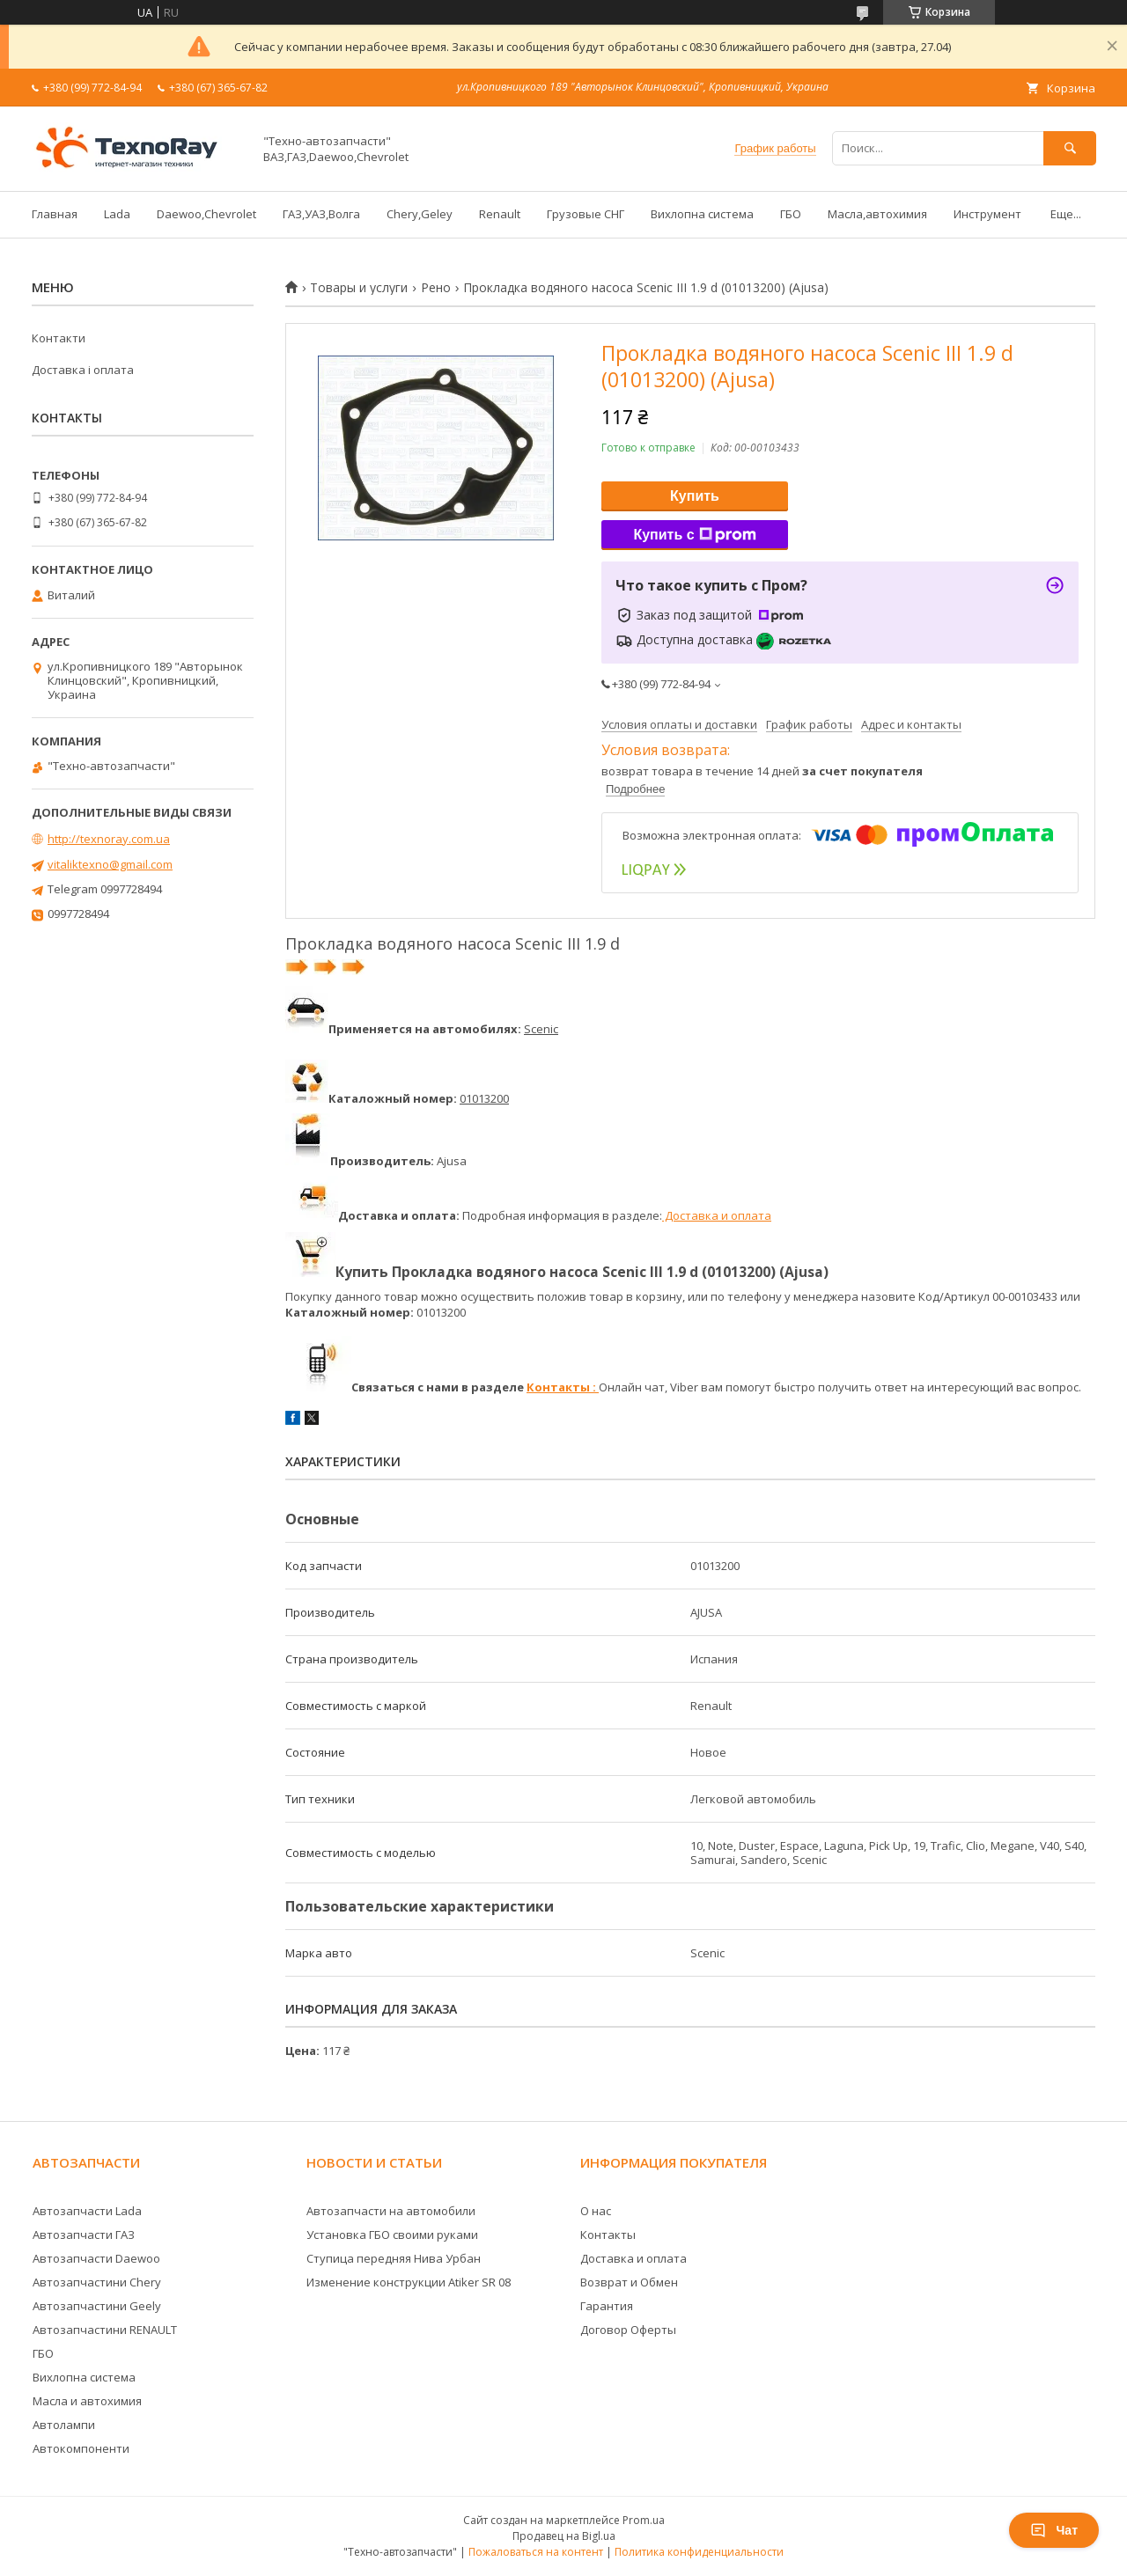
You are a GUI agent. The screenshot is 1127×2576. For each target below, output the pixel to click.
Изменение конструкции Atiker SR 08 (408, 2282)
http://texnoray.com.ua (109, 839)
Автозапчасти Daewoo (96, 2258)
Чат (1054, 2530)
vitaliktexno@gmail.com (110, 864)
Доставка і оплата (83, 370)
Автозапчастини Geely (97, 2306)
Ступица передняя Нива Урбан (393, 2258)
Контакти (58, 338)
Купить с (694, 535)
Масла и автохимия (87, 2401)
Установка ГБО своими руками (392, 2234)
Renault (499, 214)
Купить (694, 495)
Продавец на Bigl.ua (563, 2535)
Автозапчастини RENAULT (105, 2329)
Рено (436, 288)
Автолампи (64, 2425)
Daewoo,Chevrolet (206, 214)
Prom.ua (643, 2520)
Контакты (608, 2234)
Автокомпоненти (81, 2448)
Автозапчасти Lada (87, 2211)
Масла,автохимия (877, 214)
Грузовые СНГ (585, 214)
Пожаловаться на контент (535, 2551)
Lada (117, 214)
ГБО (790, 214)
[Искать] (1069, 148)
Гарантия (606, 2306)
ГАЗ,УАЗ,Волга (321, 214)
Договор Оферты (628, 2329)
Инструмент (987, 214)
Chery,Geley (420, 214)
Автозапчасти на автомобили (390, 2211)
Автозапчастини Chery (97, 2282)
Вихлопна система (702, 214)
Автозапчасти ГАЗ (84, 2234)
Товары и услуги (359, 288)
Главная (54, 214)
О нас (595, 2211)
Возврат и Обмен (629, 2282)
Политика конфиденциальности (699, 2551)
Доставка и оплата (716, 1215)
